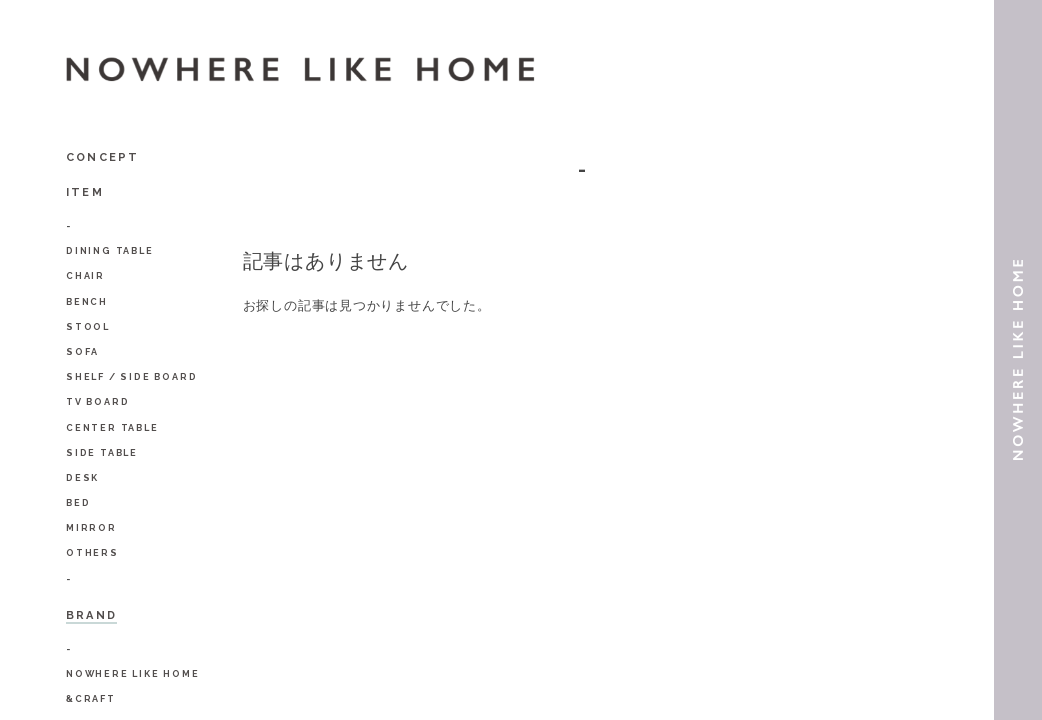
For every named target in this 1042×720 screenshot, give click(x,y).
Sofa (82, 352)
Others (92, 553)
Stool (88, 327)
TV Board (97, 402)
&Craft (91, 699)
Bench (87, 302)
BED (78, 503)
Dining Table (110, 251)
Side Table (102, 453)
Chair (85, 276)
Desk (82, 478)
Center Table (112, 428)
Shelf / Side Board (131, 377)
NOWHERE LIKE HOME (133, 674)
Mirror (91, 528)
